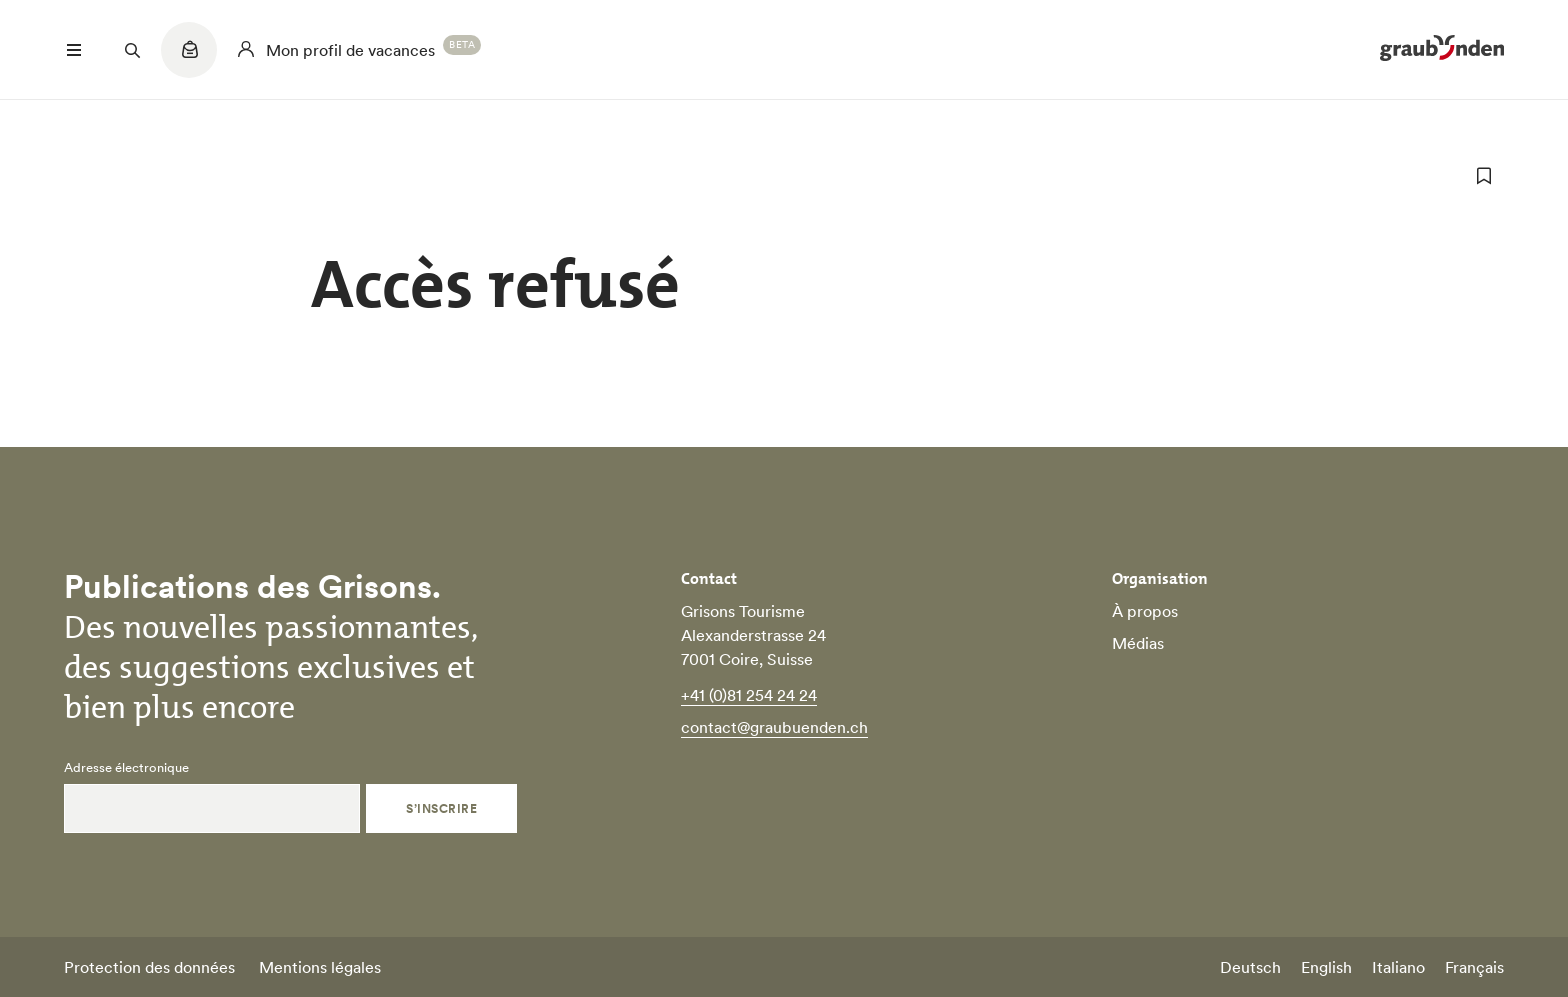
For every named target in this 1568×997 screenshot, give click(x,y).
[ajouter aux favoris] (1484, 176)
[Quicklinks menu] (189, 60)
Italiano (1398, 967)
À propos (1145, 611)
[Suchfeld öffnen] (132, 50)
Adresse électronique (126, 768)
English (1326, 967)
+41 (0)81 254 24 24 (749, 695)
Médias (1138, 643)
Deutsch (1250, 967)
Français (1474, 967)
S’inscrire (441, 808)
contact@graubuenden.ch (774, 727)
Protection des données (149, 967)
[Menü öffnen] (74, 50)
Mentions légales (320, 967)
